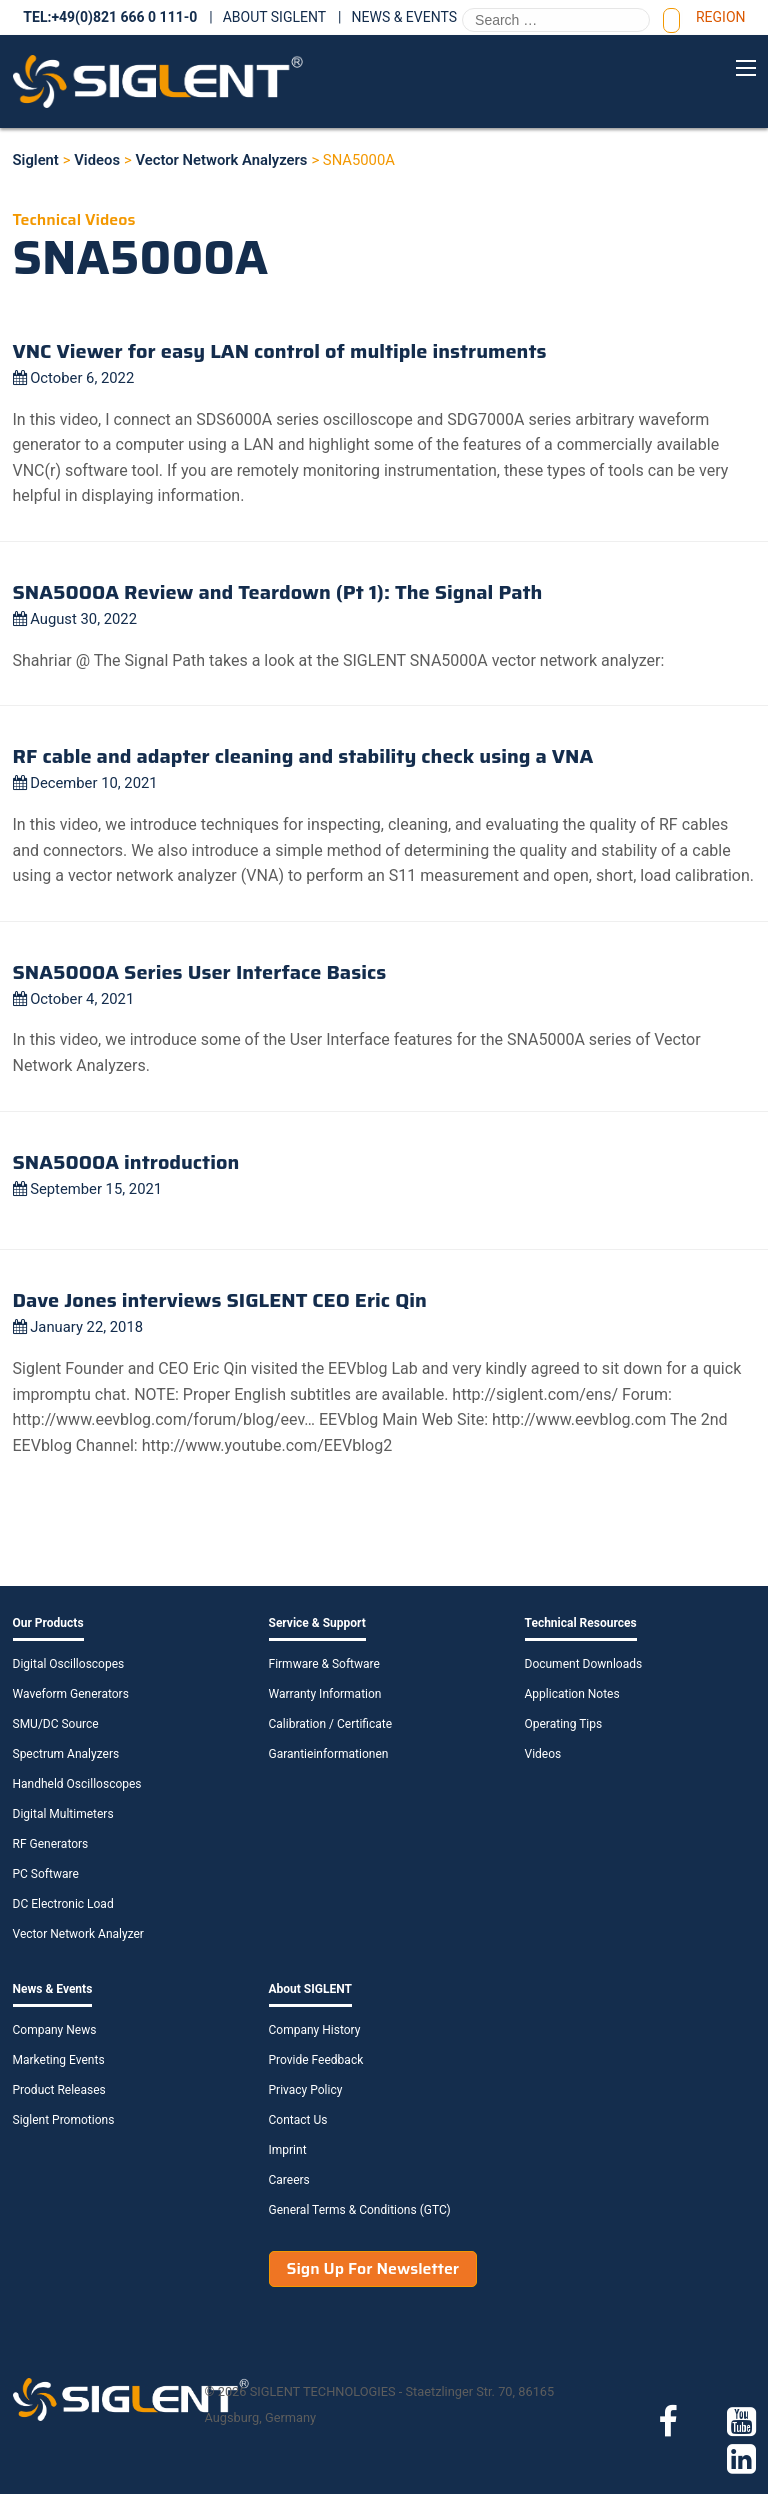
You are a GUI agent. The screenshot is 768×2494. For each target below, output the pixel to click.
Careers (289, 2180)
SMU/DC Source (56, 1724)
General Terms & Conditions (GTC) (360, 2210)
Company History (315, 2030)
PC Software (46, 1874)
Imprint (288, 2150)
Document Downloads (584, 1664)
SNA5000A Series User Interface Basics (200, 972)
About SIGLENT (274, 17)
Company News (55, 2030)
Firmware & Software (324, 1664)
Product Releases (59, 2090)
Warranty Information (325, 1694)
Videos (543, 1754)
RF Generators (51, 1844)
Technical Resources (581, 1623)
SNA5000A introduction (126, 1162)
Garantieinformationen (329, 1754)
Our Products (48, 1623)
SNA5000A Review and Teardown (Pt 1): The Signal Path (278, 592)
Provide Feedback (316, 2060)
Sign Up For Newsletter (373, 2268)
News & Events (405, 17)
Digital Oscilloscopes (69, 1664)
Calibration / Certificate (331, 1724)
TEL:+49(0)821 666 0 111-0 (110, 17)
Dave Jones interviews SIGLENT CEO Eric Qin (220, 1300)
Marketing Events (59, 2060)
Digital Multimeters (63, 1814)
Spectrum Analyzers (66, 1754)
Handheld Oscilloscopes (77, 1784)
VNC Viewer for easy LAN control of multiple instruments (280, 351)
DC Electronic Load (63, 1904)
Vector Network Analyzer (78, 1934)
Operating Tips (564, 1724)
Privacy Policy (306, 2090)
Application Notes (572, 1694)
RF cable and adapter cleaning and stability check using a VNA (303, 756)
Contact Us (298, 2120)
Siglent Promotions (64, 2120)
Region (721, 17)
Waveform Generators (71, 1694)
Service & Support (317, 1623)
